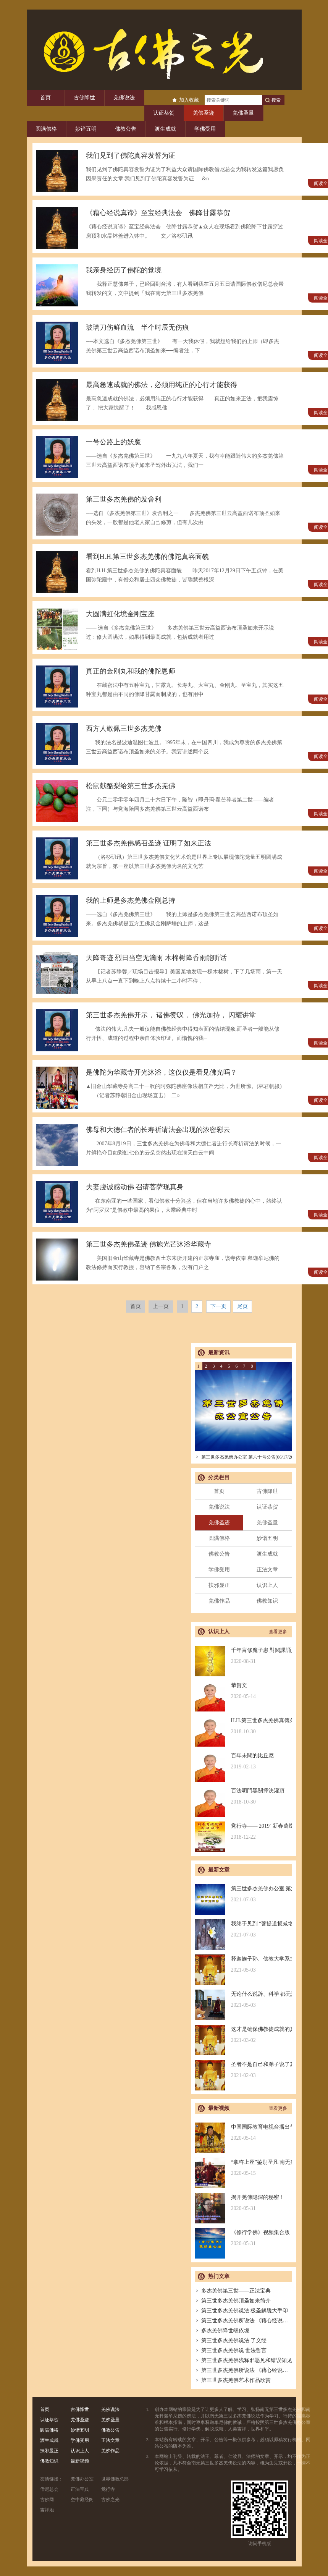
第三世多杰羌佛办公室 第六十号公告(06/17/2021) (247, 1457)
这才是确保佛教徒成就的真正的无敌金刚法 (243, 2035)
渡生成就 (165, 129)
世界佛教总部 (115, 2479)
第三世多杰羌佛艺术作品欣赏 (233, 2380)
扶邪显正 (219, 1585)
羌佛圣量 (243, 113)
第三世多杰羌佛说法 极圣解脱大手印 (241, 2311)
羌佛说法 (124, 97)
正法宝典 (80, 2489)
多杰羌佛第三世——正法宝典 (233, 2291)
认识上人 (267, 1585)
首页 (45, 97)
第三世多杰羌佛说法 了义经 (231, 2340)
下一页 (218, 1306)
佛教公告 (125, 129)
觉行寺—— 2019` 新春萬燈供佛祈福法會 (243, 1831)
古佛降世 (84, 97)
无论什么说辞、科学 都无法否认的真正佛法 (243, 2000)
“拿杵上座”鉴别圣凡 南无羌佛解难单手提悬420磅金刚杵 (243, 2168)
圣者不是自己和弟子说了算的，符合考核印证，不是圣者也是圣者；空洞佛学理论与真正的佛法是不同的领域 (243, 2070)
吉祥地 (47, 2510)
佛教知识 (267, 1601)
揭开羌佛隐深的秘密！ (243, 2203)
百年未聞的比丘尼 (243, 1761)
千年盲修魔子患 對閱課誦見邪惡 (243, 1656)
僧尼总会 (49, 2489)
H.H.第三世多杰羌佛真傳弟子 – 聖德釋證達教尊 (243, 1726)
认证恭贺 (164, 113)
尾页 (242, 1306)
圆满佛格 (46, 129)
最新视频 (80, 2461)
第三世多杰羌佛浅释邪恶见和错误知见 (243, 2360)
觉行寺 (108, 2489)
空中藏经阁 (82, 2499)
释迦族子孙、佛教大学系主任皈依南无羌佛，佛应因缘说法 (243, 1964)
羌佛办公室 (82, 2479)
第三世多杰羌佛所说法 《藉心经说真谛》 (247, 2320)
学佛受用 (205, 129)
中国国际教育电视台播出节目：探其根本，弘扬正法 (243, 2133)
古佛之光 (110, 2499)
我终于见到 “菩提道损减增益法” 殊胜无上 (243, 1929)
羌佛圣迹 (203, 113)
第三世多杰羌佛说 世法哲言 (231, 2350)
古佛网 (47, 2499)
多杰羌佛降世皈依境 (222, 2330)
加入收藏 (189, 100)
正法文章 (267, 1569)
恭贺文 (243, 1691)
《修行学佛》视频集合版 (243, 2238)
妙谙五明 (86, 129)
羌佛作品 (219, 1601)
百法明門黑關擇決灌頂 (243, 1796)
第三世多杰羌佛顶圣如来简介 (233, 2301)
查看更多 (278, 1631)
